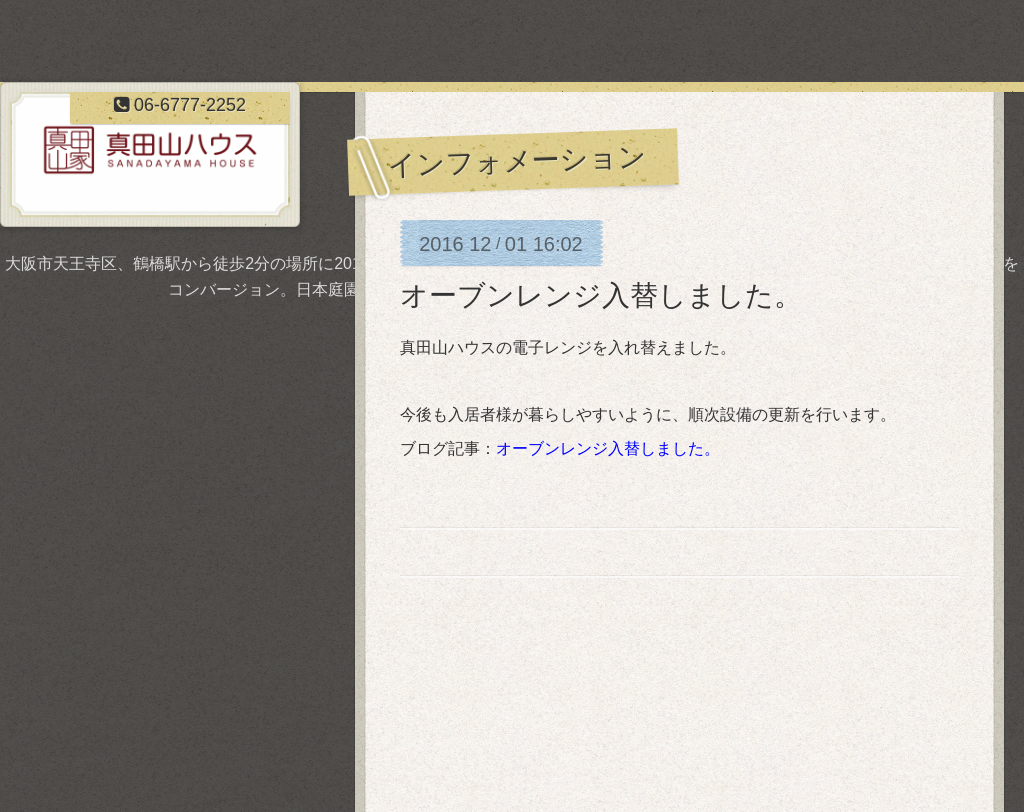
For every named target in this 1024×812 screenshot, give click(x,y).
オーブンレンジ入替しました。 (601, 295)
